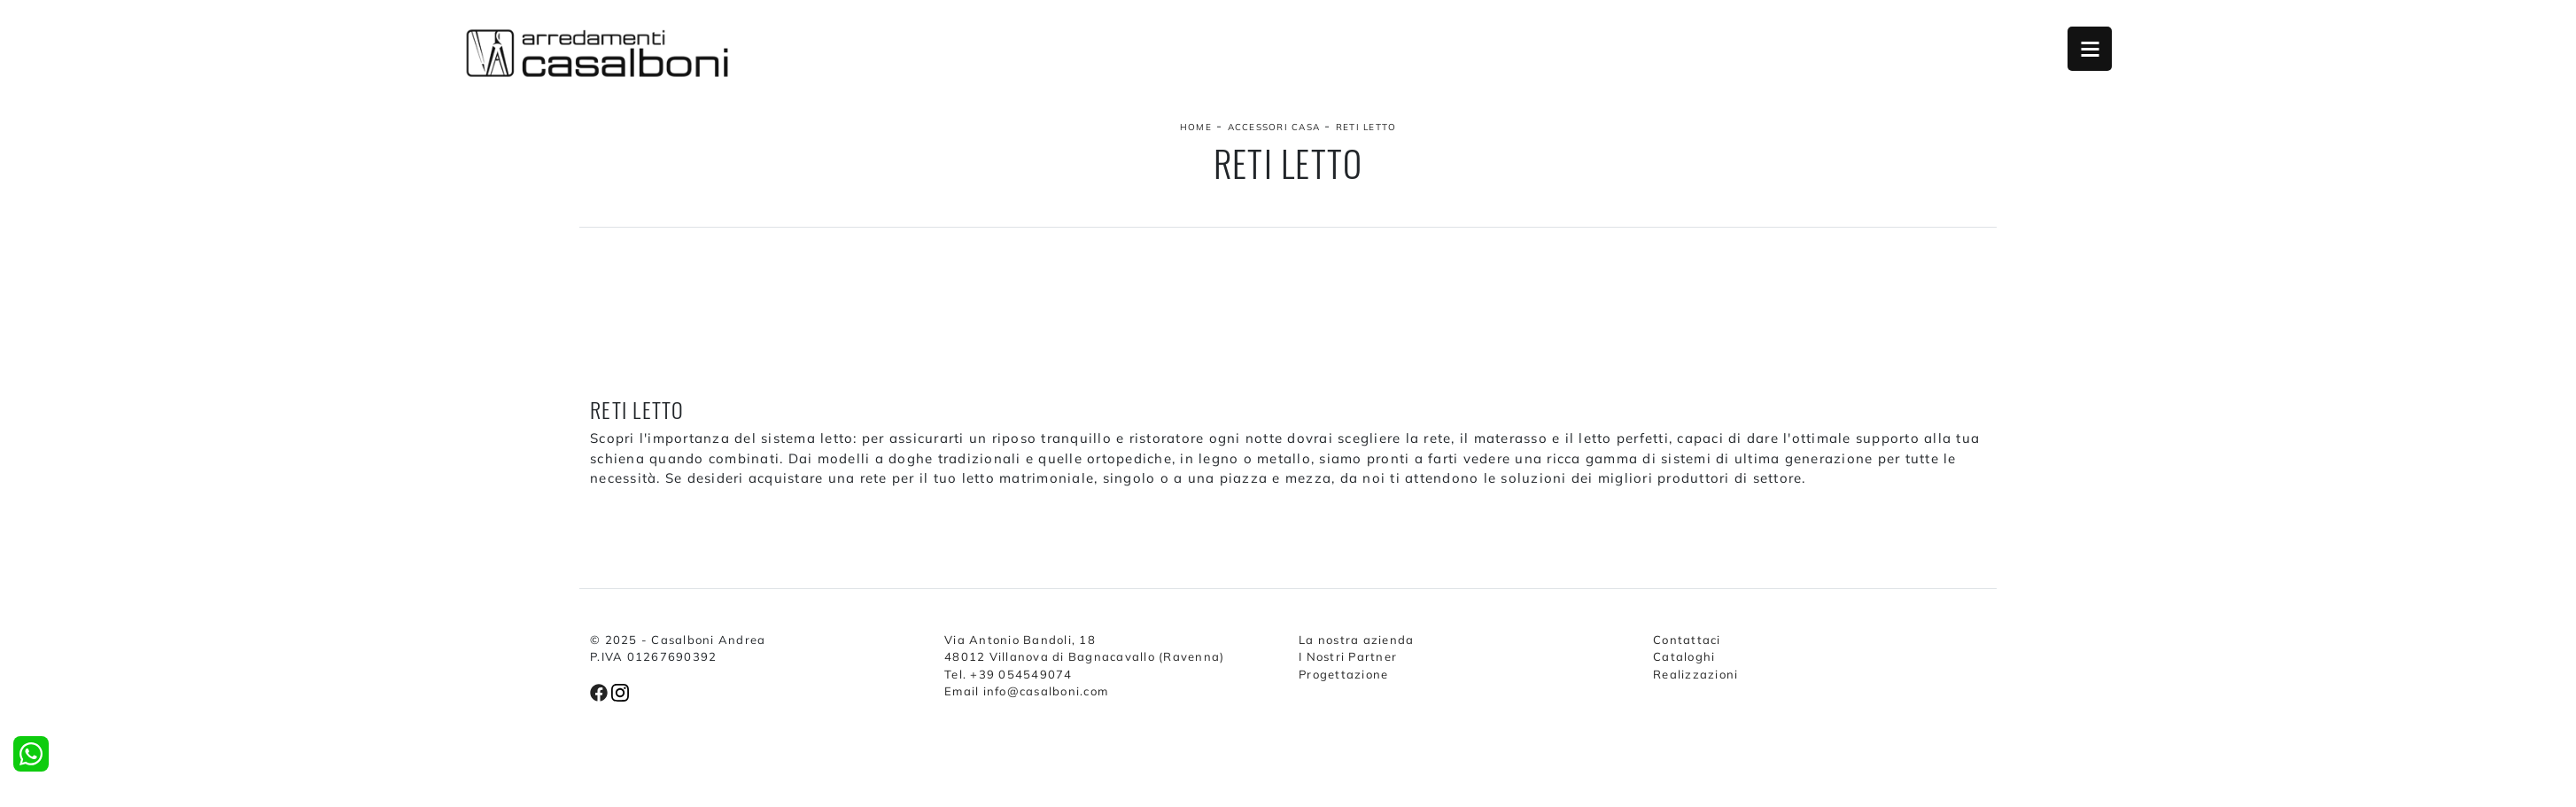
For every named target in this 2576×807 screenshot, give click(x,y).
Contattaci (1687, 639)
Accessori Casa (1274, 127)
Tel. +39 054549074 (1008, 674)
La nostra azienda (1356, 639)
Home (1196, 127)
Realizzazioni (1695, 674)
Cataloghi (1684, 656)
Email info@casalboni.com (1026, 691)
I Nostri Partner (1348, 656)
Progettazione (1343, 674)
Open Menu (2090, 49)
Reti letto (1366, 127)
